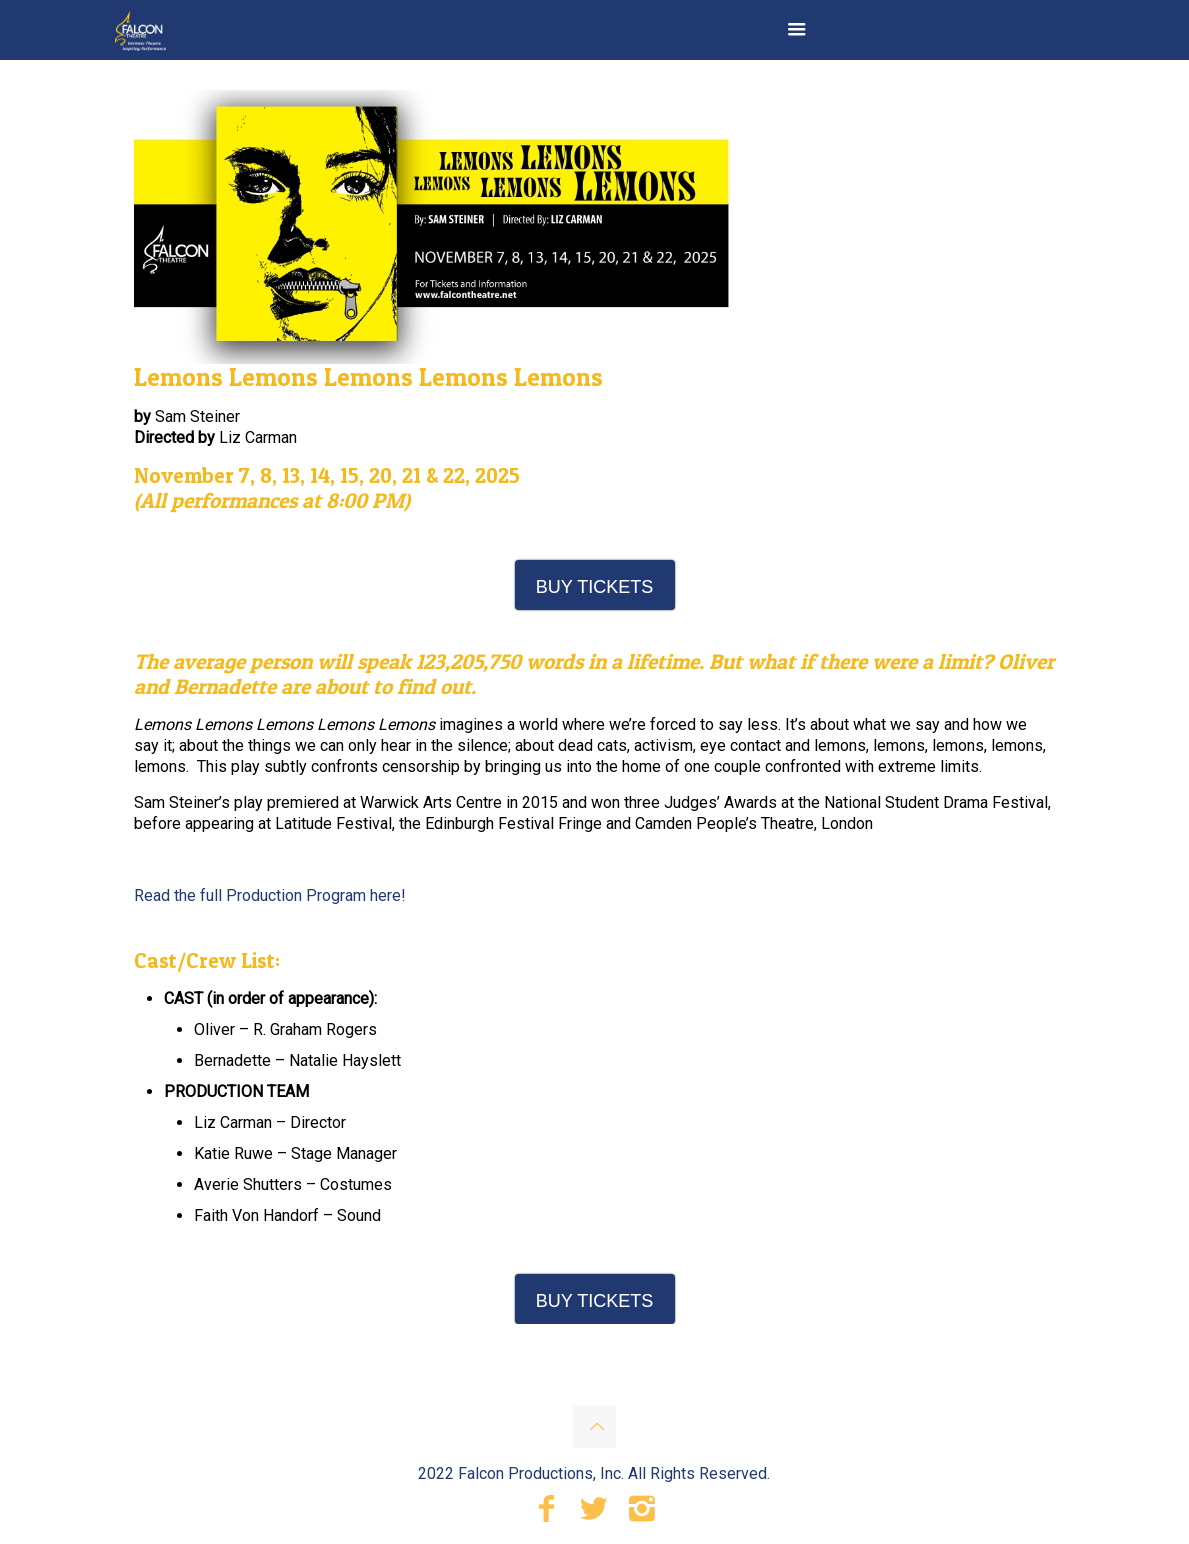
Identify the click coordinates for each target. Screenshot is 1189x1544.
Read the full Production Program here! (270, 895)
